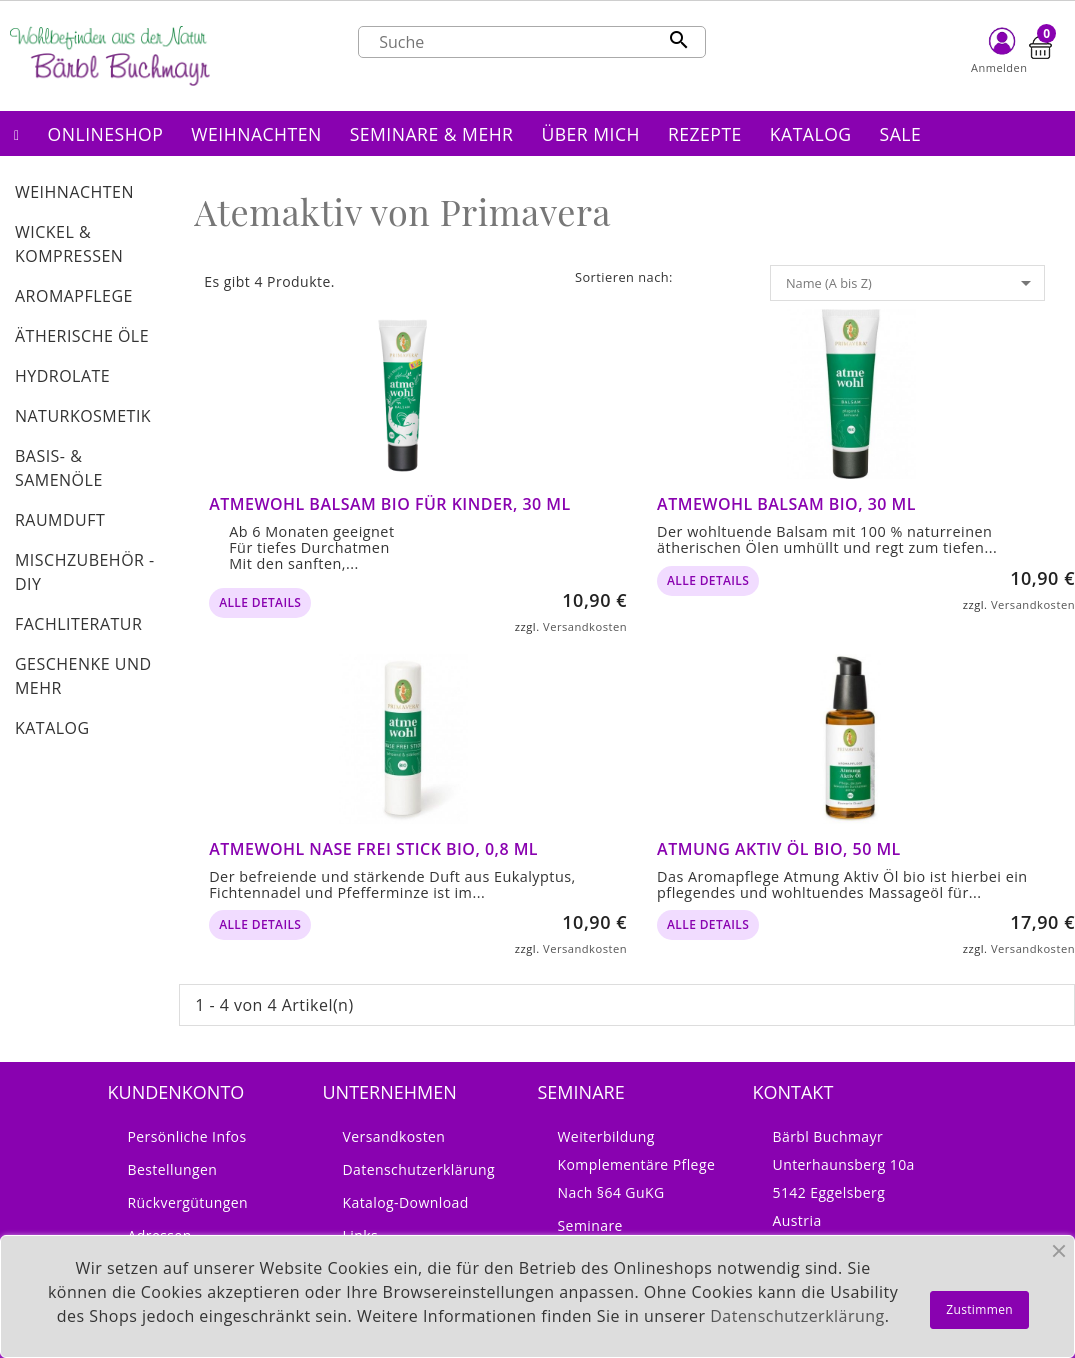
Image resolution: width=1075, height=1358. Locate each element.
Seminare (590, 1225)
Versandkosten (585, 626)
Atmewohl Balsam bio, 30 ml (786, 504)
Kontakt (793, 1092)
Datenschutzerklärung (419, 1169)
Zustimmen (979, 1309)
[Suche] (532, 42)
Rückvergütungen (188, 1202)
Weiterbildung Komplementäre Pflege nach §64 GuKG (637, 1164)
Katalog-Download (406, 1202)
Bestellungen (173, 1169)
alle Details (260, 602)
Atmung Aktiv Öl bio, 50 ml (779, 849)
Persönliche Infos (187, 1136)
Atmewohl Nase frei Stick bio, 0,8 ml (373, 849)
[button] (106, 133)
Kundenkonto (176, 1092)
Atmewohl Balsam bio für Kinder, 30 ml (390, 504)
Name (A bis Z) (912, 283)
